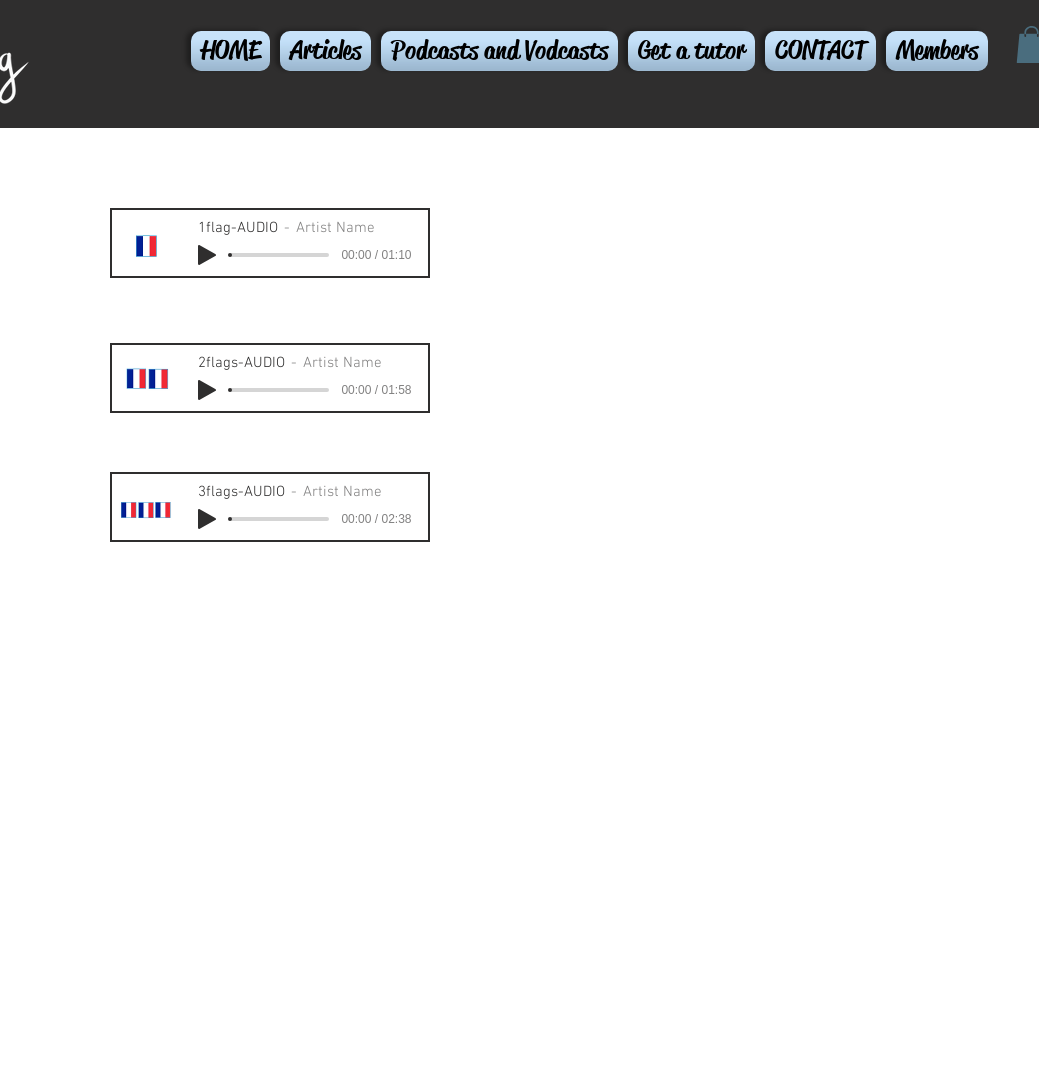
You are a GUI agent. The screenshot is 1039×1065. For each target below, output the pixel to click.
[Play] (207, 255)
